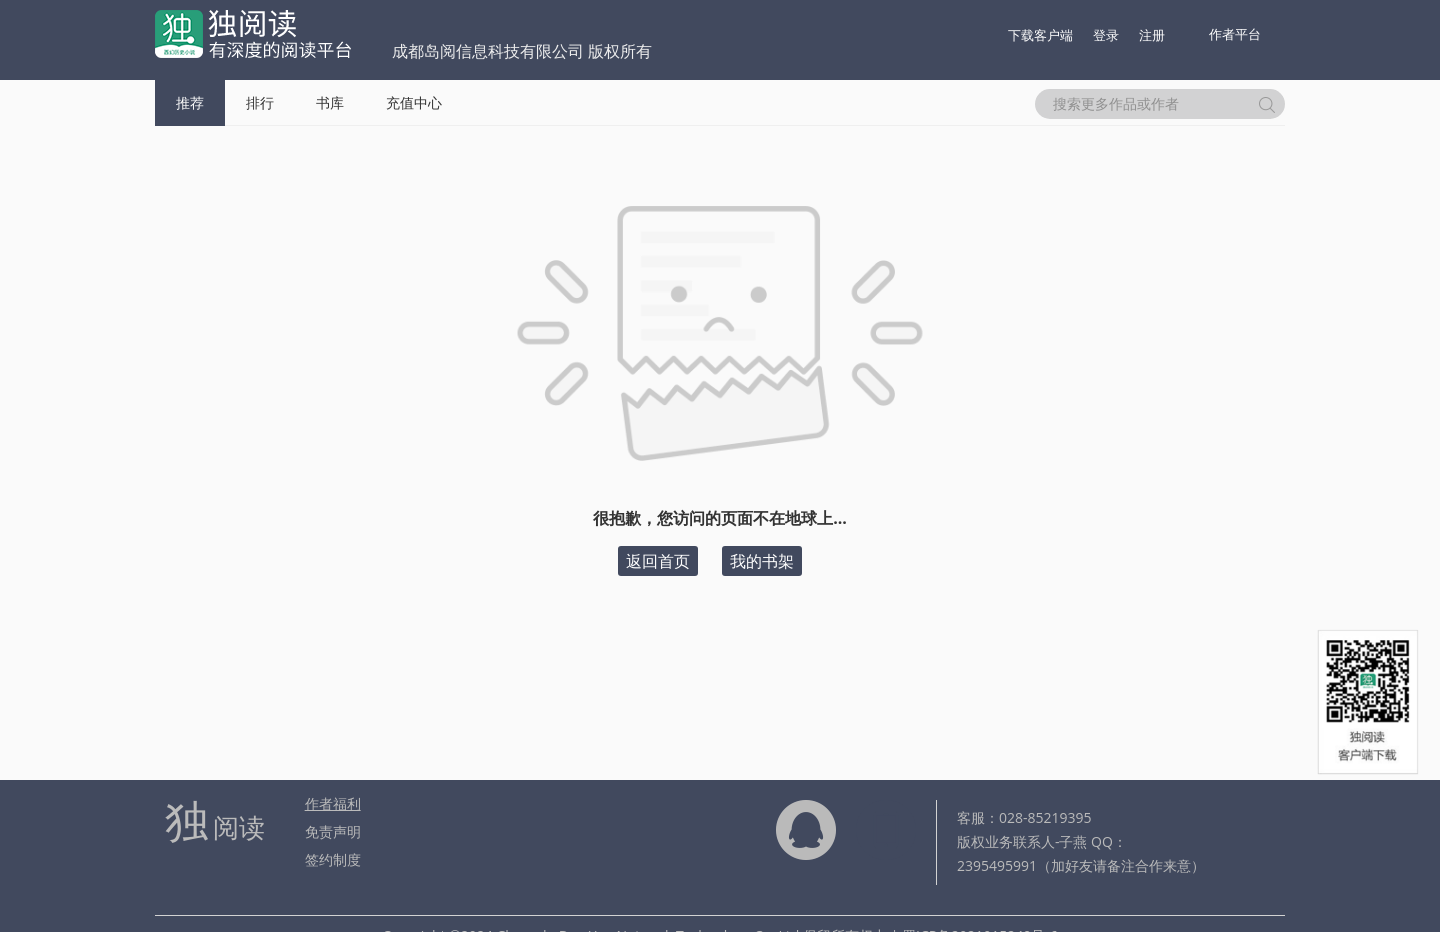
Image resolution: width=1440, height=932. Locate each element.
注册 (1152, 35)
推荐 (190, 102)
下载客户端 (1040, 35)
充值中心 (414, 102)
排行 (260, 102)
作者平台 (1235, 34)
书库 (330, 102)
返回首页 (658, 561)
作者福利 (333, 803)
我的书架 (762, 561)
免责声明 (333, 831)
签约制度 (333, 859)
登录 (1106, 35)
